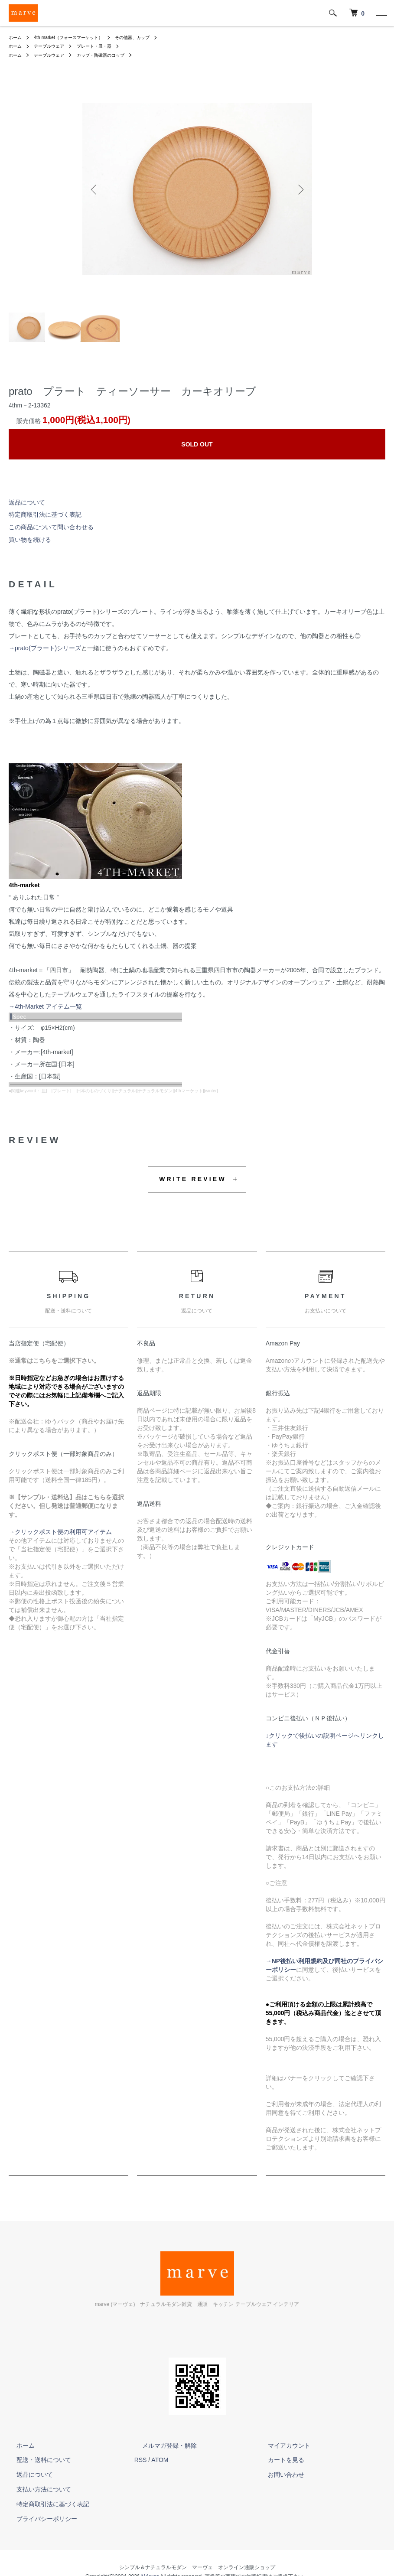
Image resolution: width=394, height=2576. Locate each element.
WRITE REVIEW (192, 1179)
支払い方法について (36, 2489)
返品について (27, 502)
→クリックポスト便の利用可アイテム (60, 1531)
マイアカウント (281, 2445)
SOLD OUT (196, 444)
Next (299, 189)
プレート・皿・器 (106, 46)
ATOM (159, 2459)
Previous (95, 189)
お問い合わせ (278, 2474)
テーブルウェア (54, 46)
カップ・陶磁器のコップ (114, 55)
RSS (140, 2459)
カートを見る (278, 2459)
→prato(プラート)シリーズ (45, 648)
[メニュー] (381, 13)
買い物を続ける (30, 539)
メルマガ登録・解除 (161, 2445)
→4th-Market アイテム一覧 (45, 1006)
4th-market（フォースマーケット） (77, 37)
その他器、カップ (152, 37)
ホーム (16, 37)
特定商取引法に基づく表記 (45, 514)
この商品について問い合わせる (51, 527)
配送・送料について (36, 2459)
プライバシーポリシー (39, 2518)
